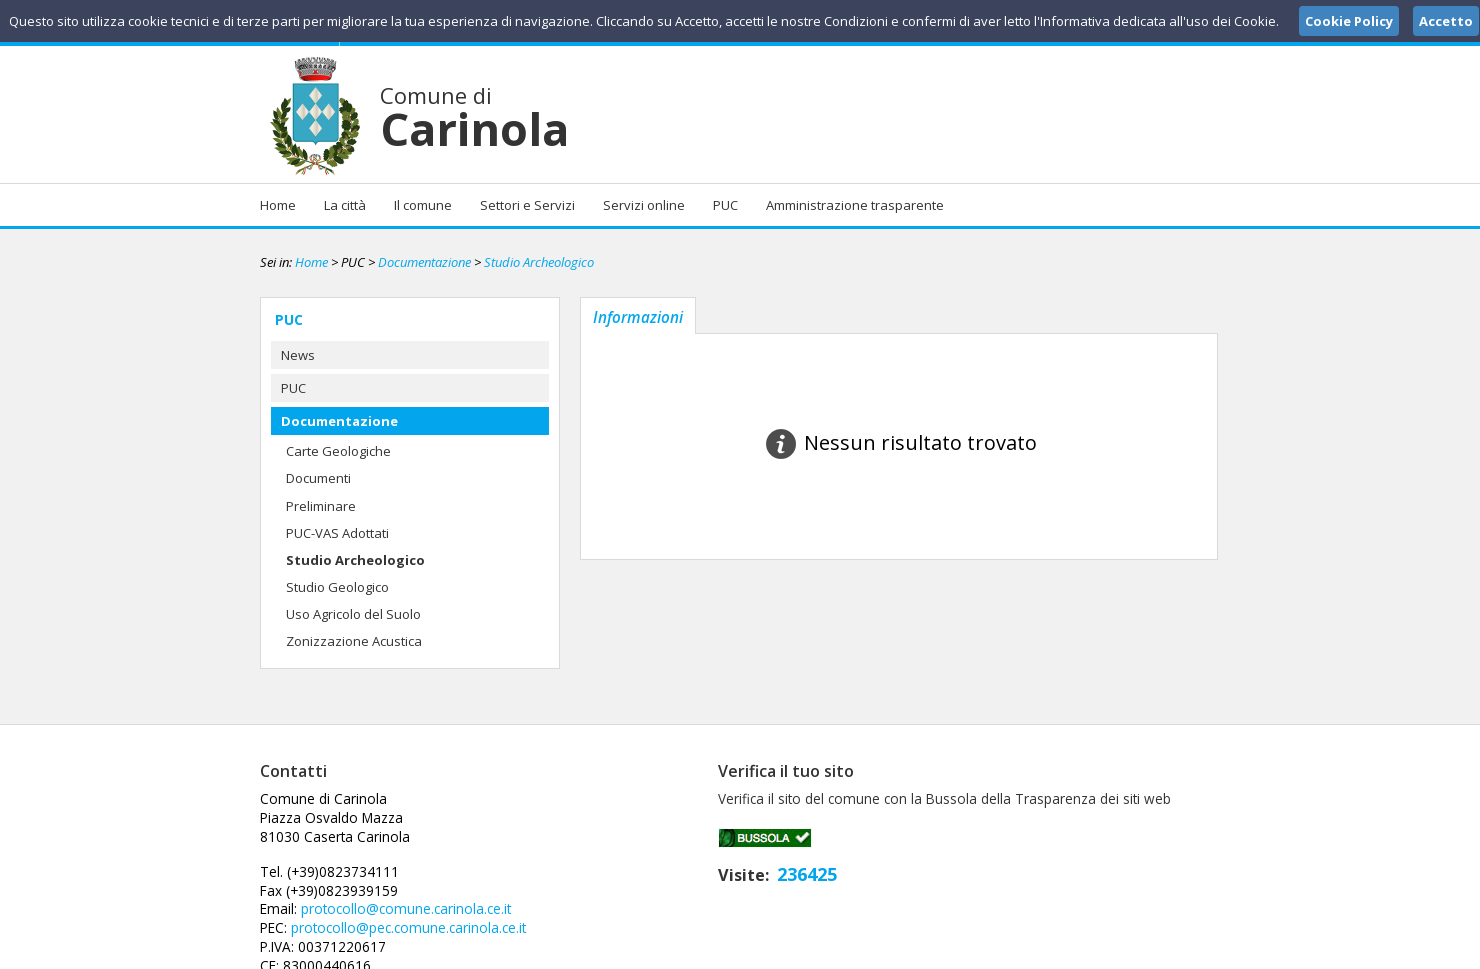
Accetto (1446, 21)
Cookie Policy (1176, 952)
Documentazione (424, 262)
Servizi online (644, 205)
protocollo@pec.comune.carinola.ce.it (727, 853)
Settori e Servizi (527, 205)
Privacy (1096, 952)
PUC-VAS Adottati (337, 533)
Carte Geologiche (338, 451)
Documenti (318, 478)
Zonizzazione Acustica (354, 641)
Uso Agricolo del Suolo (353, 614)
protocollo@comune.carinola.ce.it (723, 835)
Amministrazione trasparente (855, 205)
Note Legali (1024, 952)
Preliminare (321, 506)
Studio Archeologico (539, 262)
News (298, 355)
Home (278, 205)
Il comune (423, 205)
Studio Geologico (337, 587)
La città (345, 205)
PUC (725, 205)
